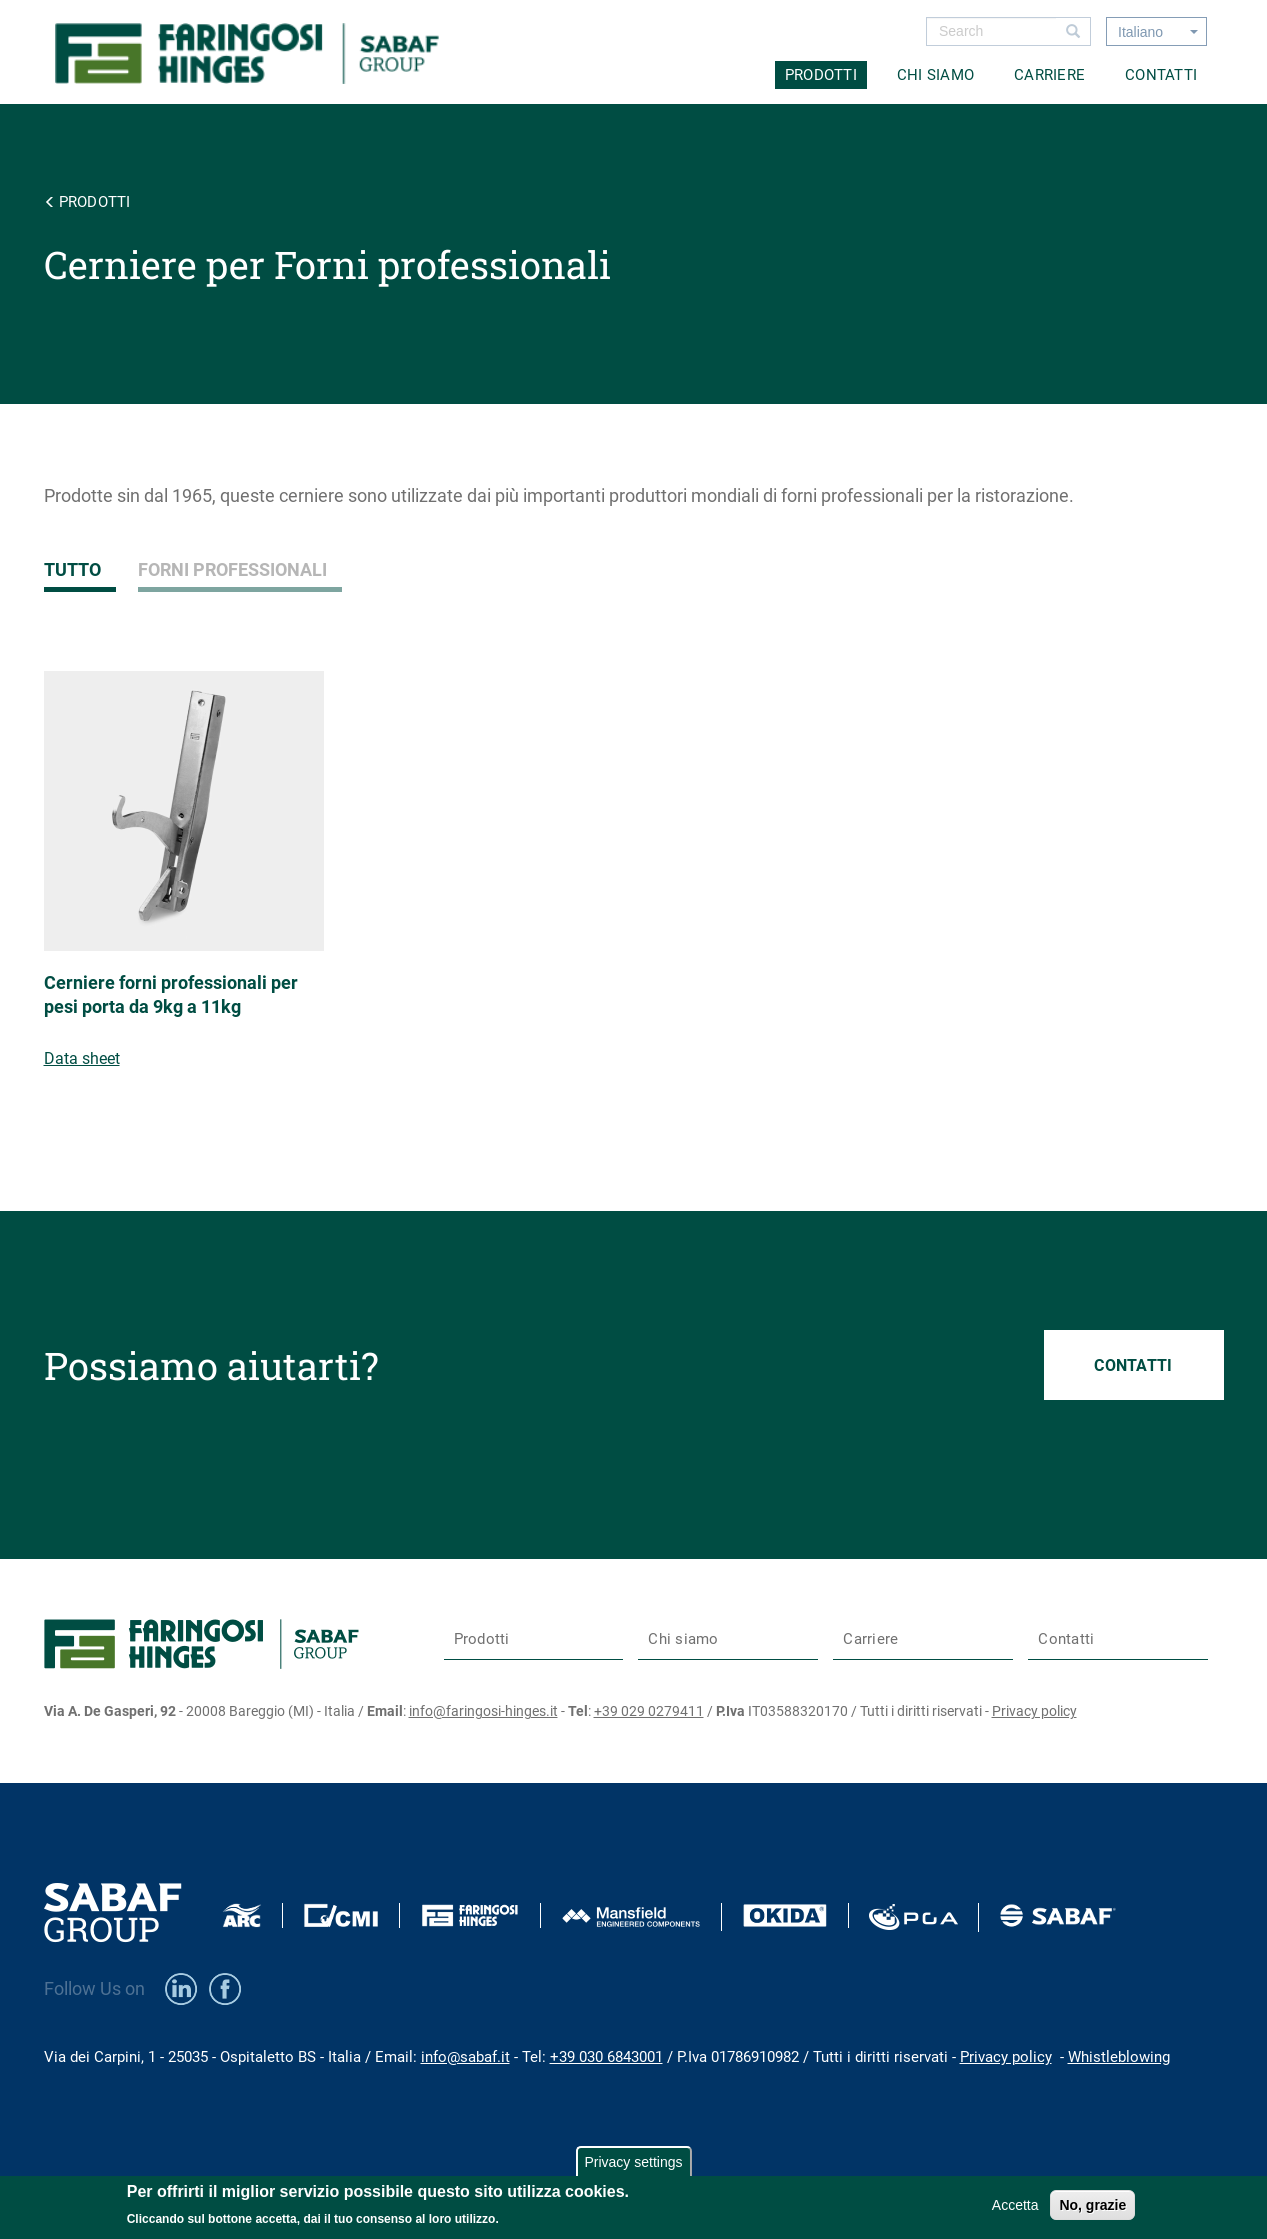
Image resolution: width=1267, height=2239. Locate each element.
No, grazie (1092, 2205)
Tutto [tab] (72, 569)
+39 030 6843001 (606, 2057)
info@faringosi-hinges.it (483, 1711)
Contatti (1161, 75)
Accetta (1015, 2205)
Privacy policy (1034, 1711)
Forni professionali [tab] (232, 569)
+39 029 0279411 (649, 1711)
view (191, 895)
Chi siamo (935, 75)
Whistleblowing (1119, 2057)
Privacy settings (633, 2162)
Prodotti (821, 75)
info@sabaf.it (465, 2057)
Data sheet (82, 1058)
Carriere (1049, 75)
